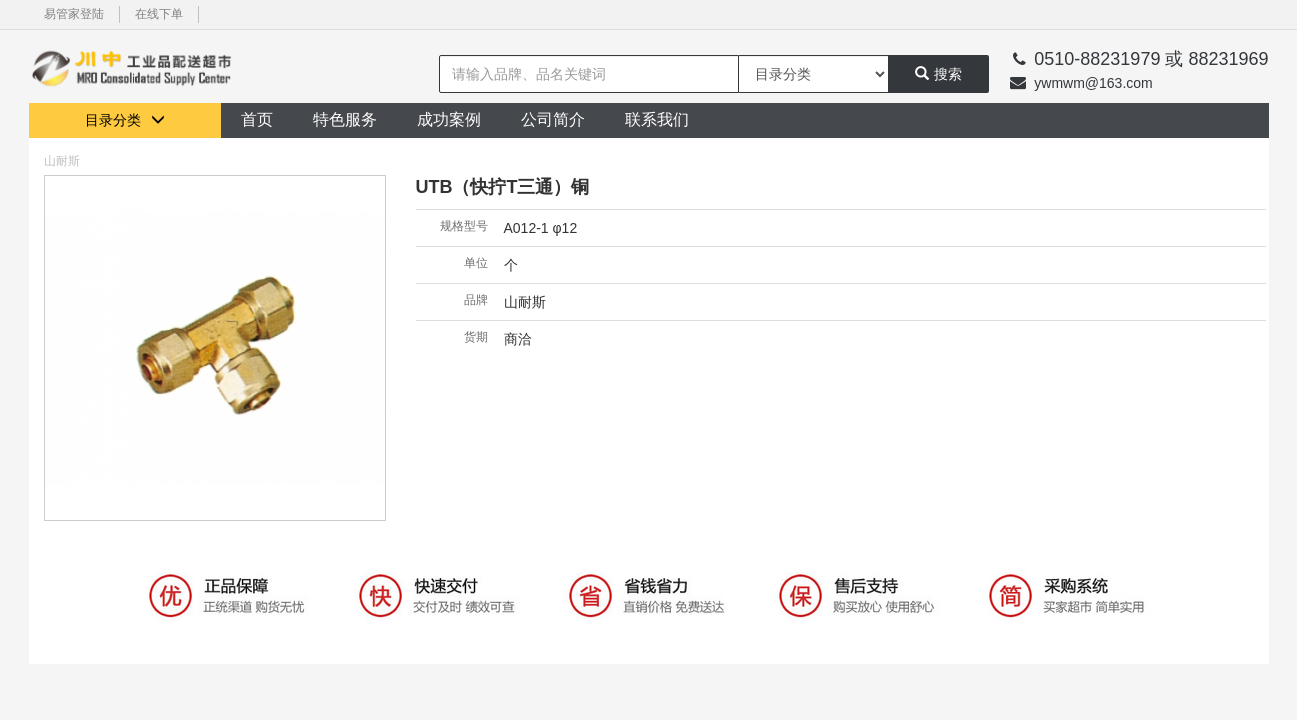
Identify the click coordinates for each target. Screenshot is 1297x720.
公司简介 (553, 119)
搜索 (938, 74)
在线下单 (159, 14)
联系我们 (657, 119)
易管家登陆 (74, 14)
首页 (257, 119)
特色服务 (345, 119)
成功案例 (449, 119)
